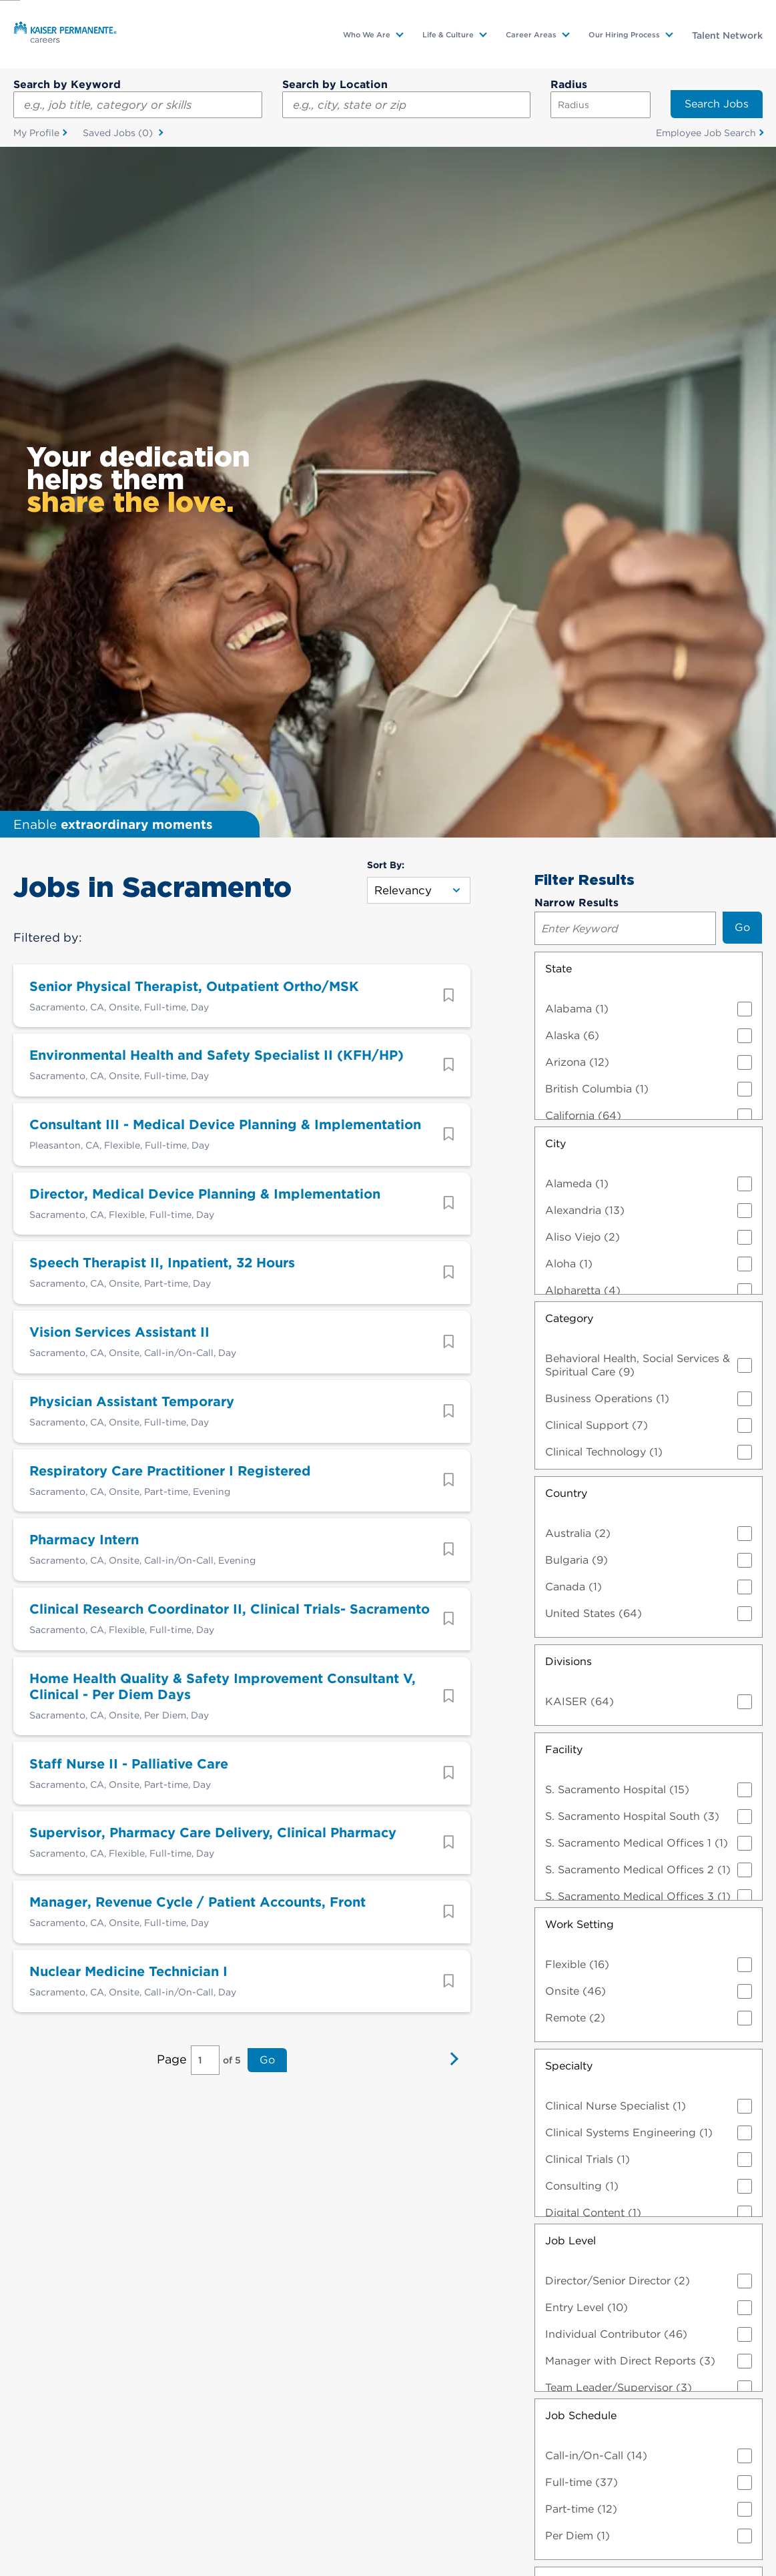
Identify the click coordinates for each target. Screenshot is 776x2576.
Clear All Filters (648, 2248)
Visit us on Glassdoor (268, 2434)
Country (566, 802)
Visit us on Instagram (587, 2434)
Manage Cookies (373, 2541)
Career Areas (531, 34)
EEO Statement (508, 2517)
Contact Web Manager (270, 2541)
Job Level (570, 1550)
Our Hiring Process (624, 34)
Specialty (569, 1375)
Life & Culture (448, 34)
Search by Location (335, 84)
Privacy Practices (420, 2517)
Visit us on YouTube (428, 2434)
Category (569, 627)
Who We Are (366, 34)
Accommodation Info (215, 2517)
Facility (564, 1058)
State (558, 278)
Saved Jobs (119, 133)
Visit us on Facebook (508, 2434)
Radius (568, 84)
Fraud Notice (701, 2517)
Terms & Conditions (322, 2517)
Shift (557, 1893)
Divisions (568, 970)
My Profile (36, 132)
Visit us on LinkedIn (348, 2434)
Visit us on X (189, 2434)
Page (172, 1370)
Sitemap (185, 2541)
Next (450, 1370)
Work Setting (579, 1233)
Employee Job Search (706, 132)
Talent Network (727, 35)
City (555, 452)
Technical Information (607, 2517)
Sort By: (385, 174)
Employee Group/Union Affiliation (634, 2061)
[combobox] (406, 104)
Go (267, 1370)
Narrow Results (576, 212)
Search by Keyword (67, 84)
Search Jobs (717, 103)
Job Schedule (581, 1724)
